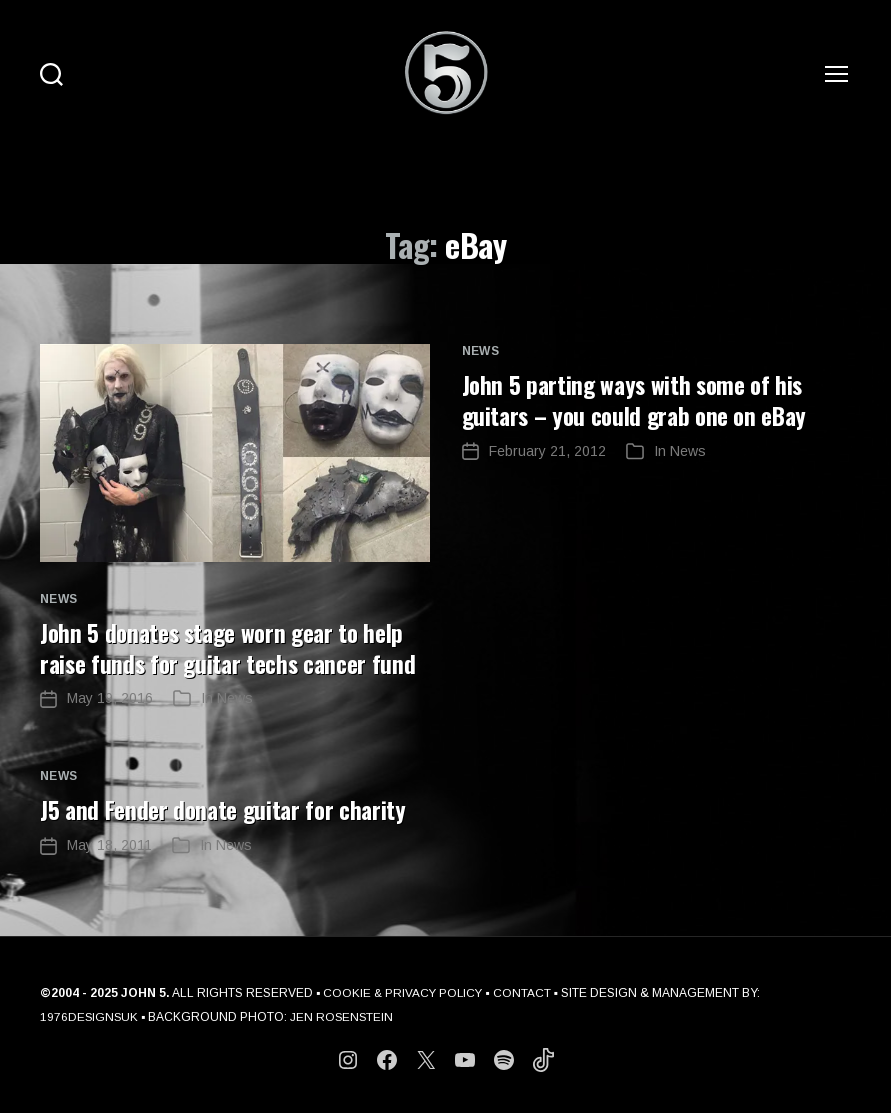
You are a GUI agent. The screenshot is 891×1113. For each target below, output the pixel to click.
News (59, 599)
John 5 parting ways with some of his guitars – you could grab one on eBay (641, 399)
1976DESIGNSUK (90, 1015)
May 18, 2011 (109, 843)
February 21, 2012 (547, 449)
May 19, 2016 (110, 697)
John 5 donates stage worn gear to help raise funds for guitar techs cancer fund (234, 647)
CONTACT (526, 991)
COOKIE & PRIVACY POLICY (404, 991)
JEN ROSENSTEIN (344, 1015)
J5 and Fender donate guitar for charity (228, 808)
